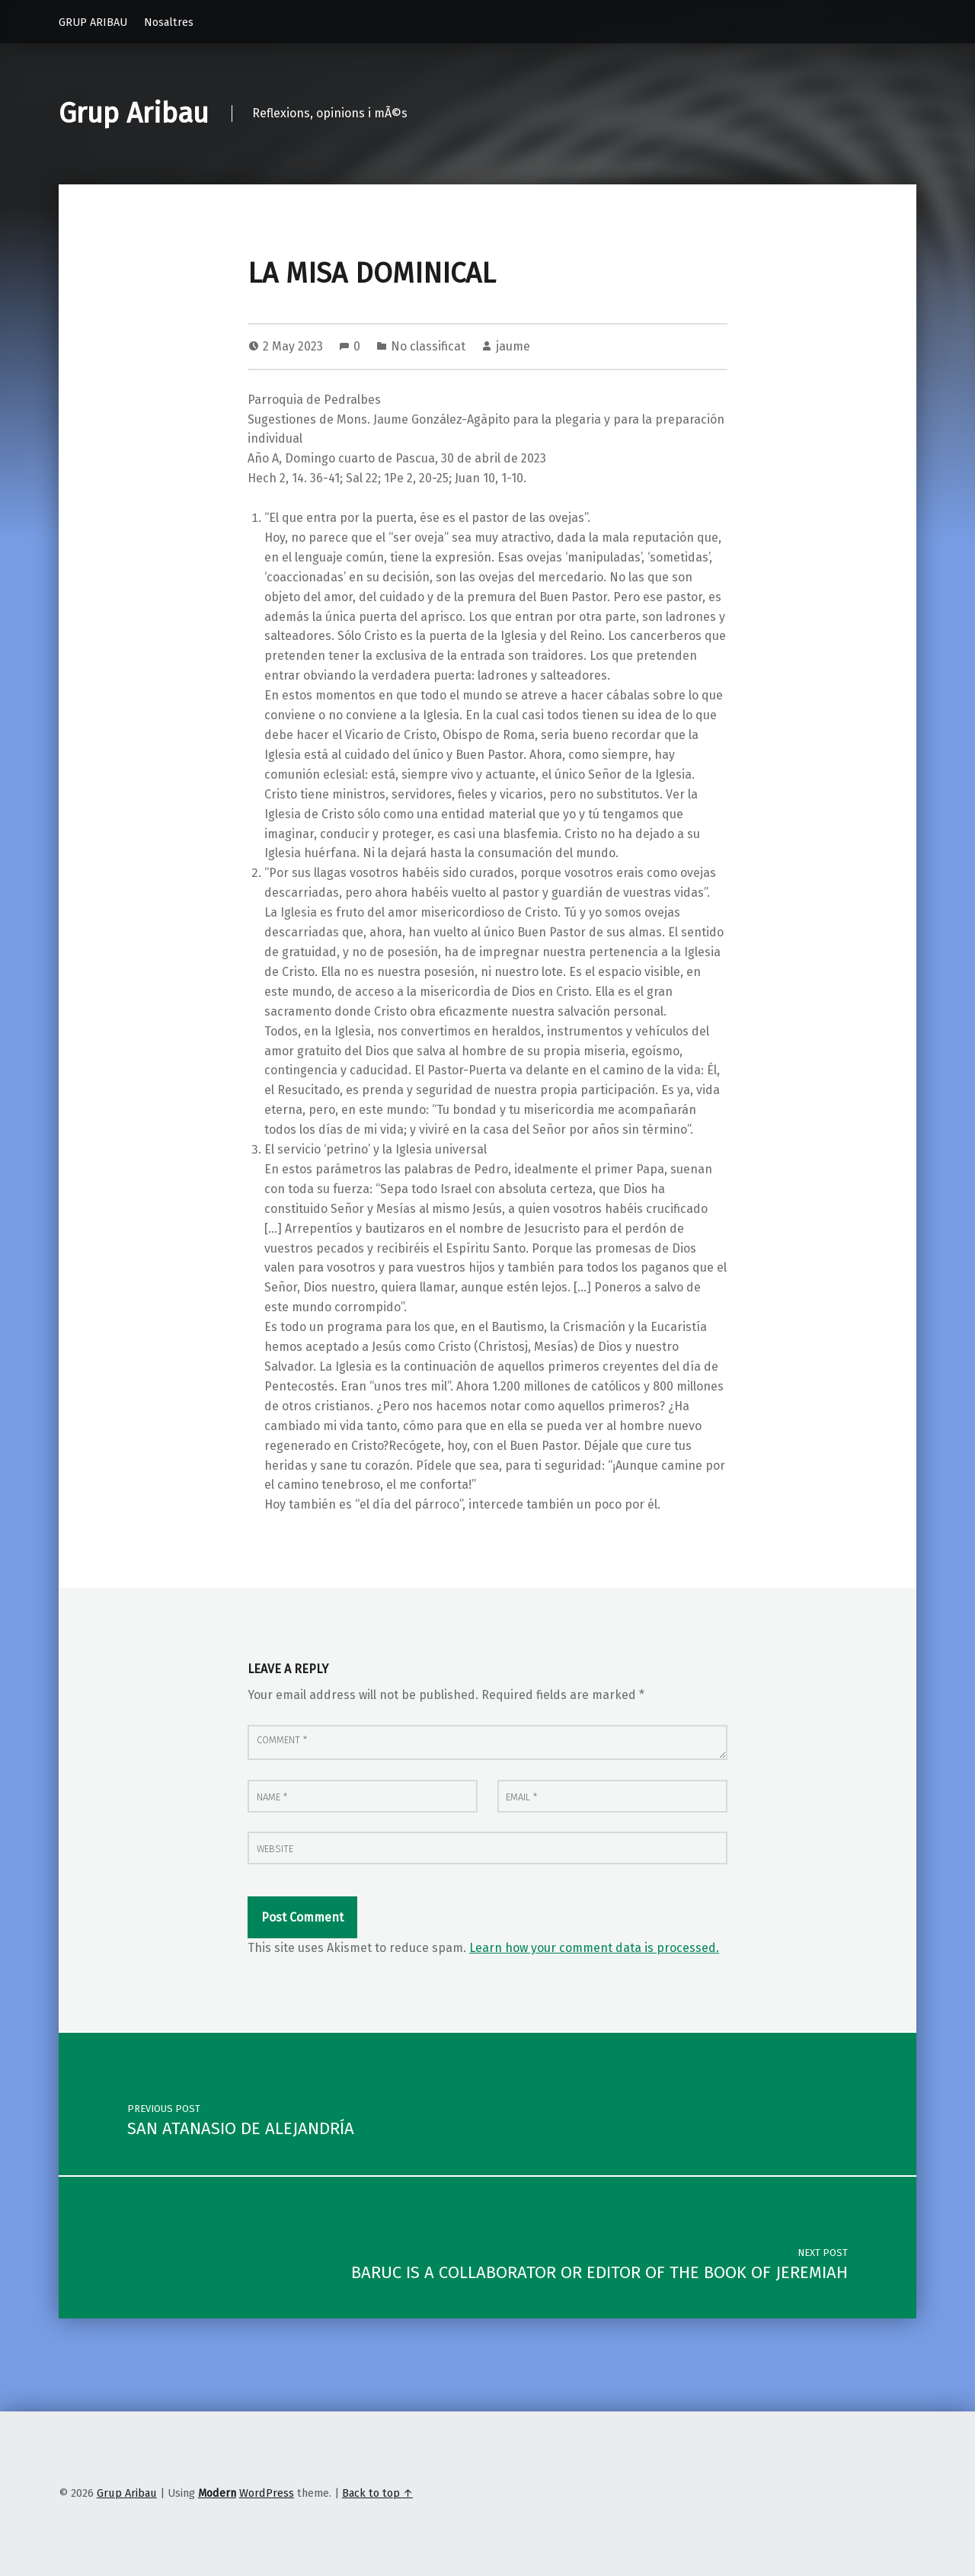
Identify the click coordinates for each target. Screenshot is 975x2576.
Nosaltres (168, 22)
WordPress (266, 2493)
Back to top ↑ (377, 2493)
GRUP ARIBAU (93, 22)
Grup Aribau (134, 113)
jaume (513, 346)
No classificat (428, 346)
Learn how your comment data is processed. (594, 1948)
